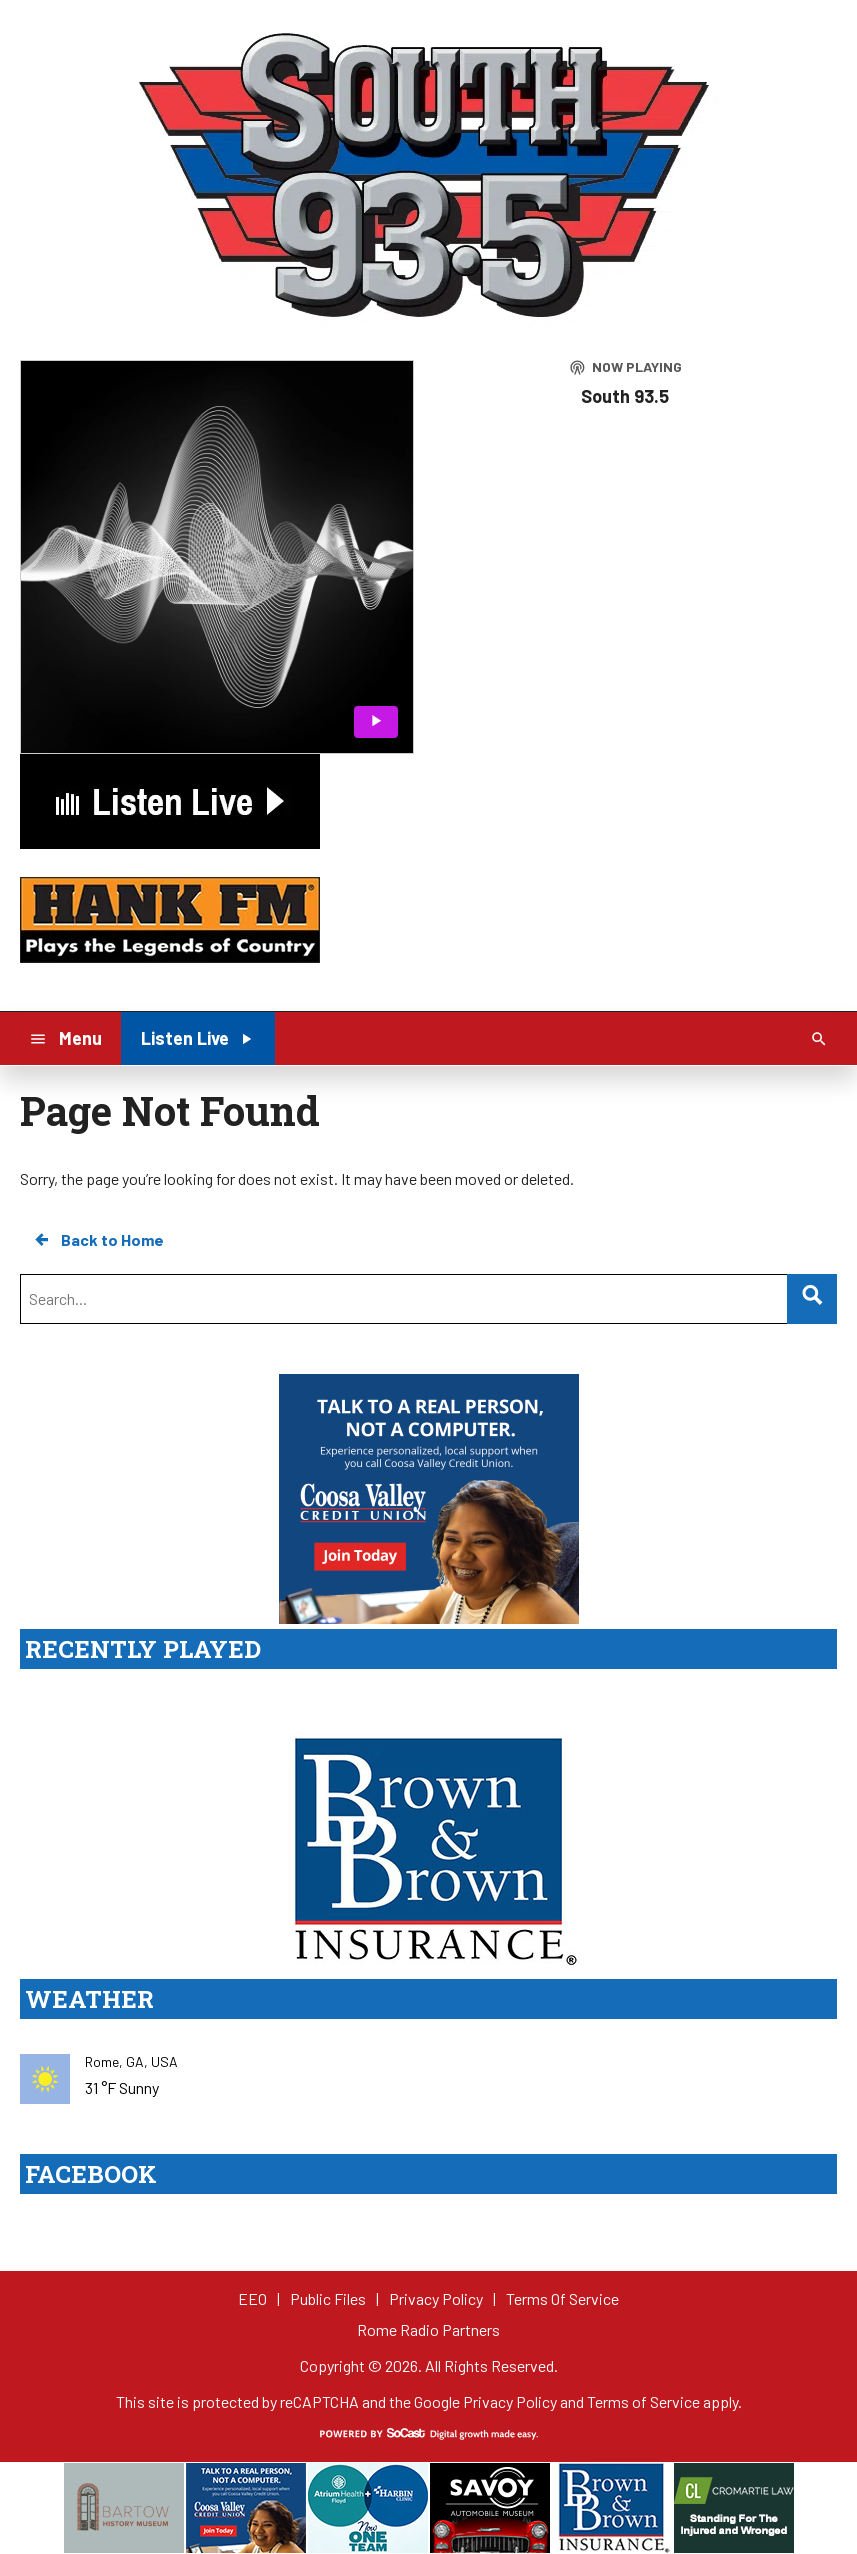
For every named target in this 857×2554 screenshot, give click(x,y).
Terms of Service (643, 2401)
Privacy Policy (510, 2401)
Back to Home (98, 1240)
